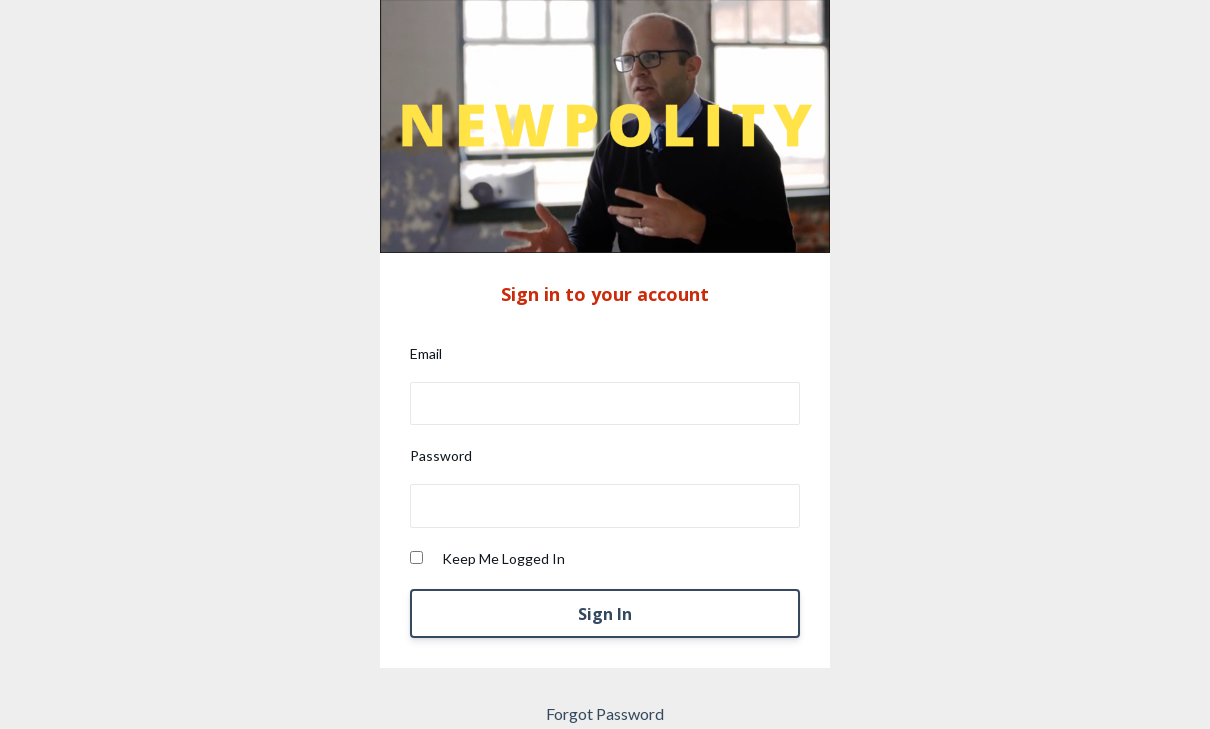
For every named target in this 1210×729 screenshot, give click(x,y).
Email (426, 353)
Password (441, 455)
